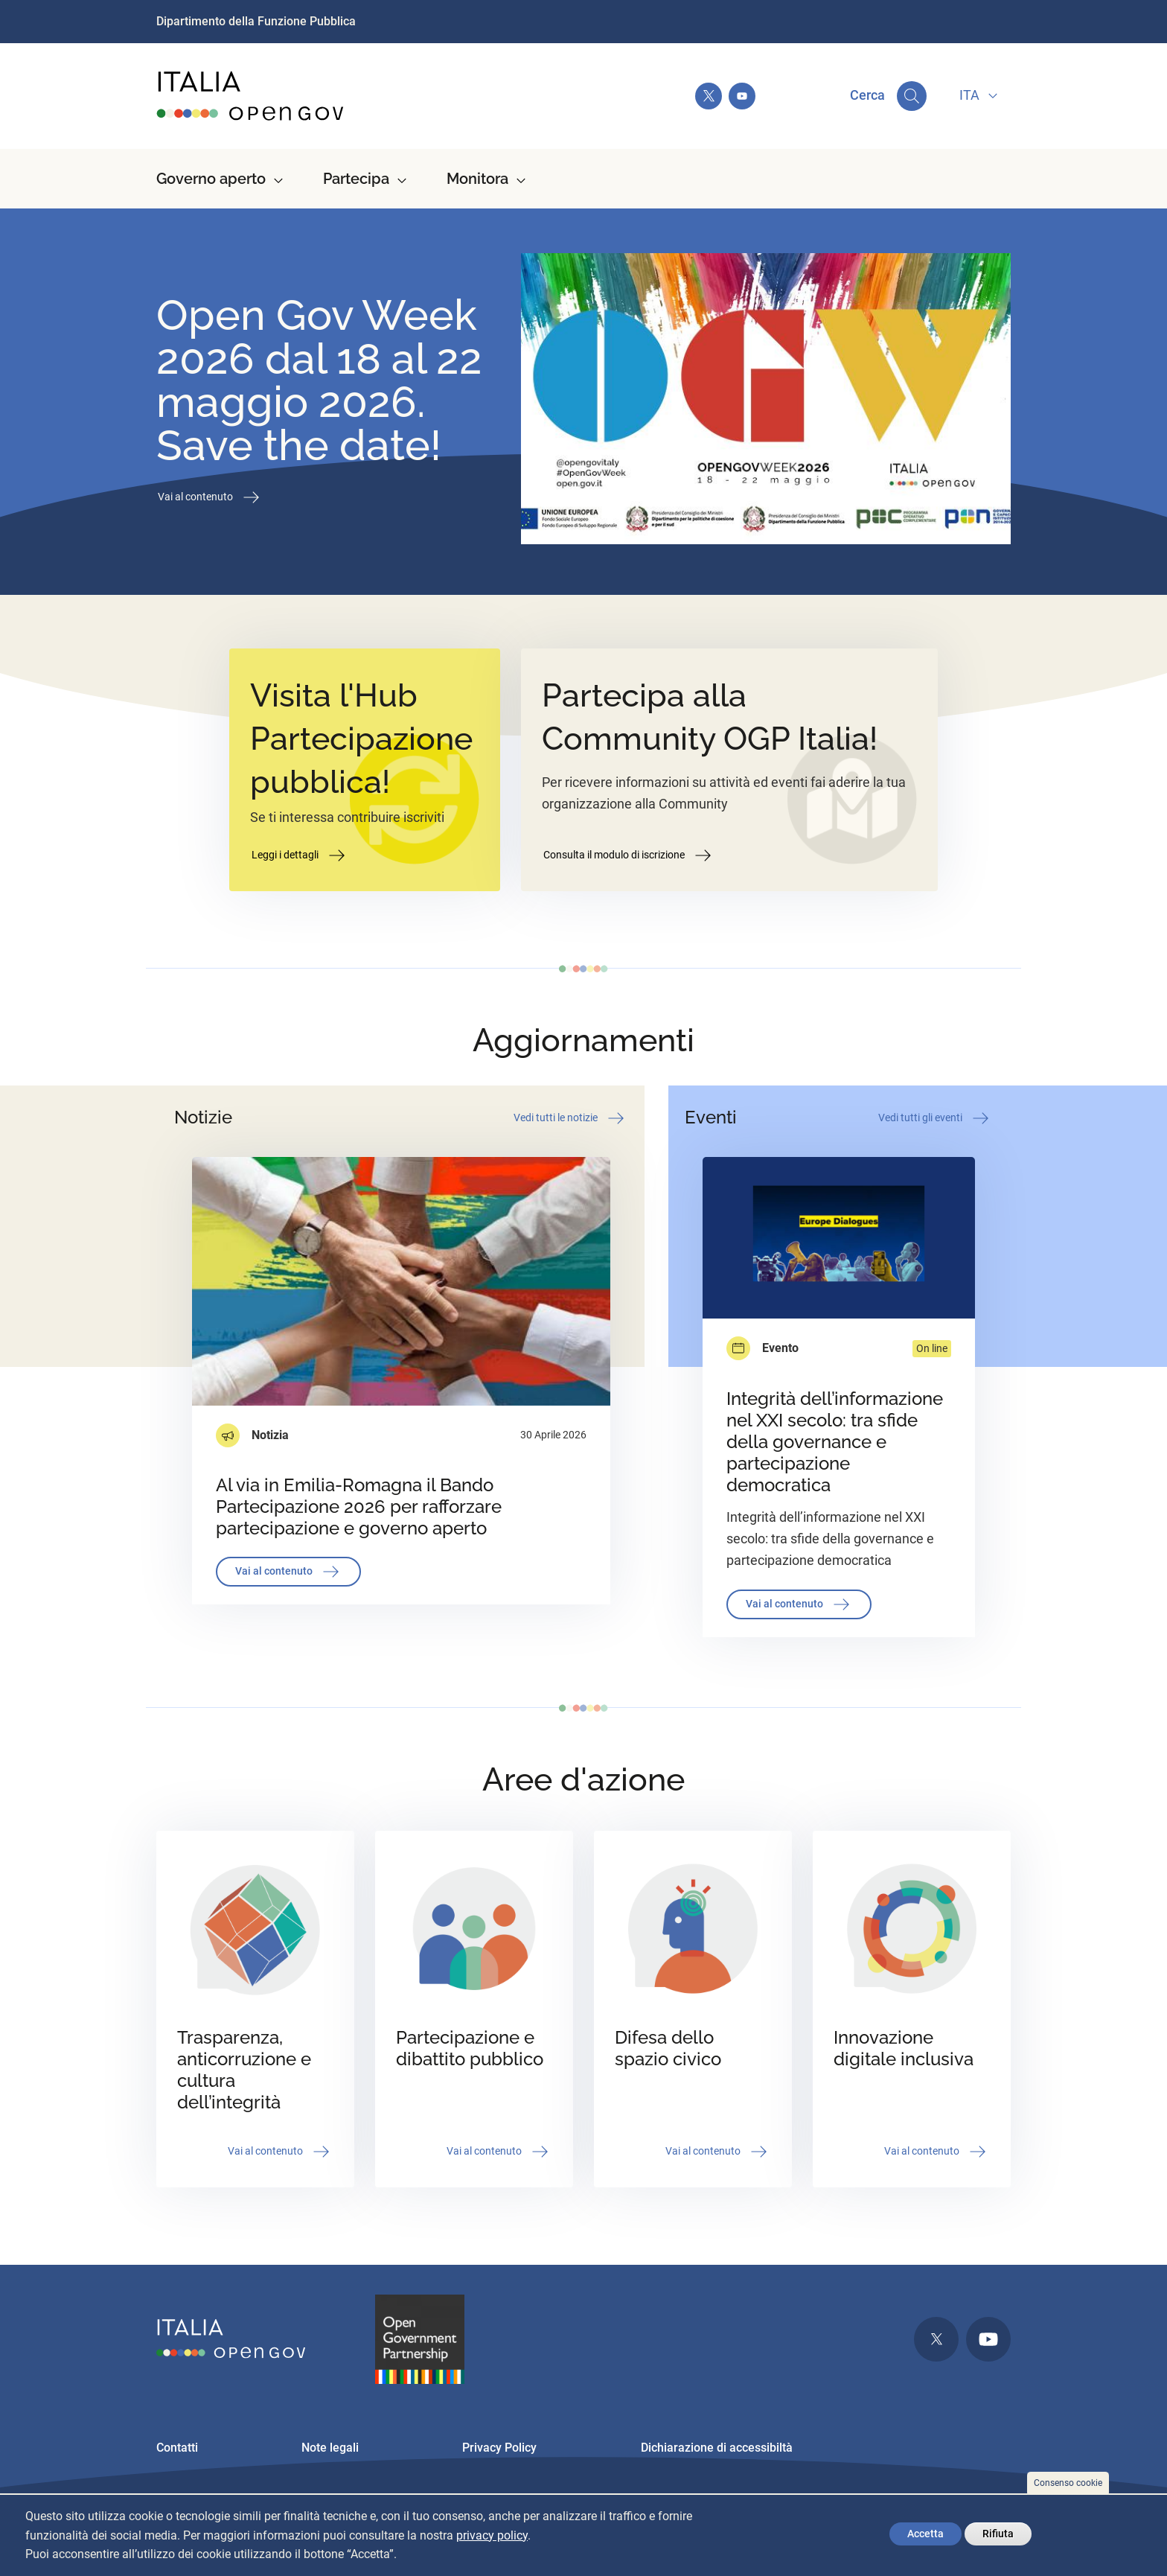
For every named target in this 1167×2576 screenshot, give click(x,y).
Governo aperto (211, 179)
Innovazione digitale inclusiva (903, 2048)
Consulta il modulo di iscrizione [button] (628, 855)
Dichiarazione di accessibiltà (717, 2447)
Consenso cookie (1068, 2483)
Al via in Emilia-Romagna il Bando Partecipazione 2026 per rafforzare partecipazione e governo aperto (359, 1506)
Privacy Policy (499, 2447)
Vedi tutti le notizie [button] (570, 1118)
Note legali (330, 2447)
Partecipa (356, 179)
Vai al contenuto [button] (210, 497)
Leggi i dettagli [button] (300, 855)
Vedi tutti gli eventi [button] (934, 1118)
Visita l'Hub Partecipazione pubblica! (361, 738)
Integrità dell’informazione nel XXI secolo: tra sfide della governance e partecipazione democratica (834, 1442)
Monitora (477, 179)
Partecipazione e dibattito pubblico (469, 2048)
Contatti (177, 2447)
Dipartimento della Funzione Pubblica (256, 21)
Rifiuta (998, 2534)
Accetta (925, 2534)
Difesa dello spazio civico (668, 2048)
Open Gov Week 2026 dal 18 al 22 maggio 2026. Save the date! (319, 380)
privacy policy (492, 2535)
